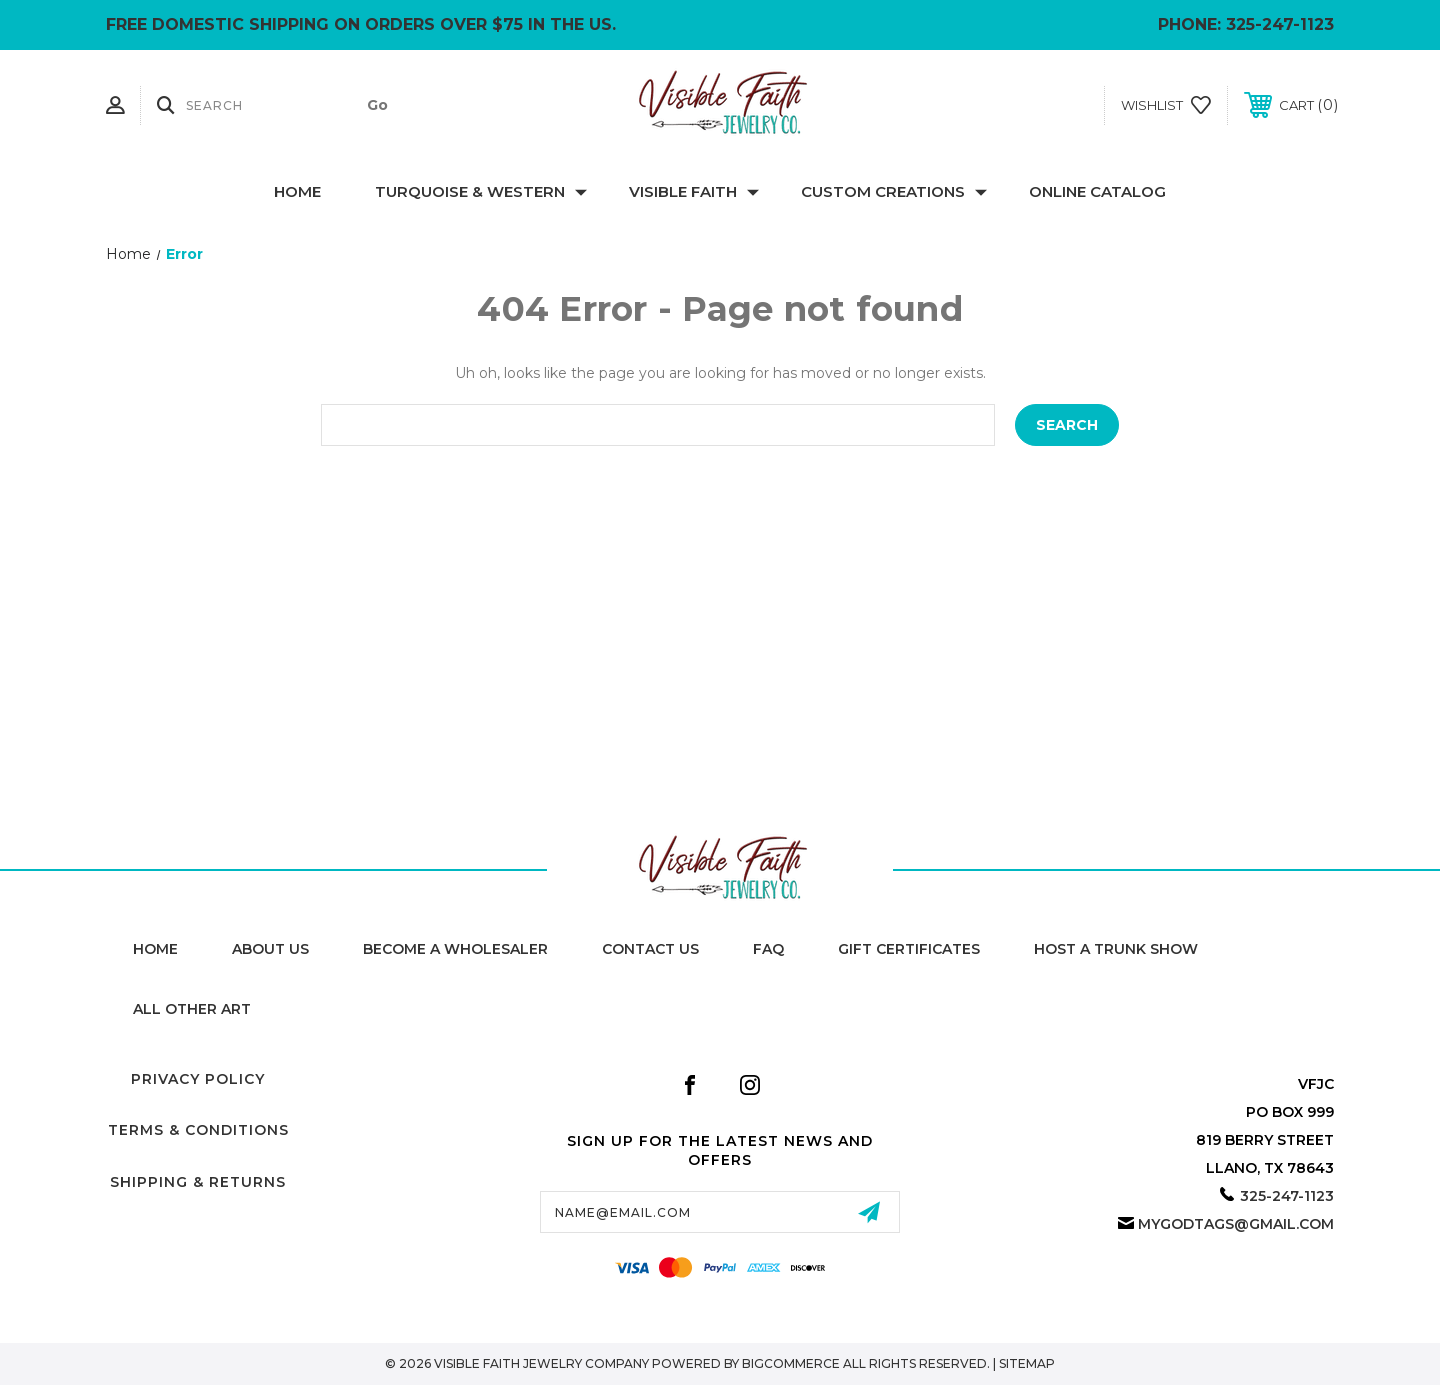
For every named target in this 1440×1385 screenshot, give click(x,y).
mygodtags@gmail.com (1236, 1224)
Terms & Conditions (198, 1130)
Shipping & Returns (198, 1182)
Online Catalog (1097, 191)
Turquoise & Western (481, 191)
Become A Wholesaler (455, 949)
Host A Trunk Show (1116, 949)
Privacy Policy (198, 1079)
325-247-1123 (1280, 24)
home (155, 949)
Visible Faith (694, 191)
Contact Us (650, 949)
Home (297, 191)
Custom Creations (894, 191)
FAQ (768, 949)
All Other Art (192, 1009)
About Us (270, 949)
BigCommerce (791, 1363)
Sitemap (1027, 1363)
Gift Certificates (909, 949)
